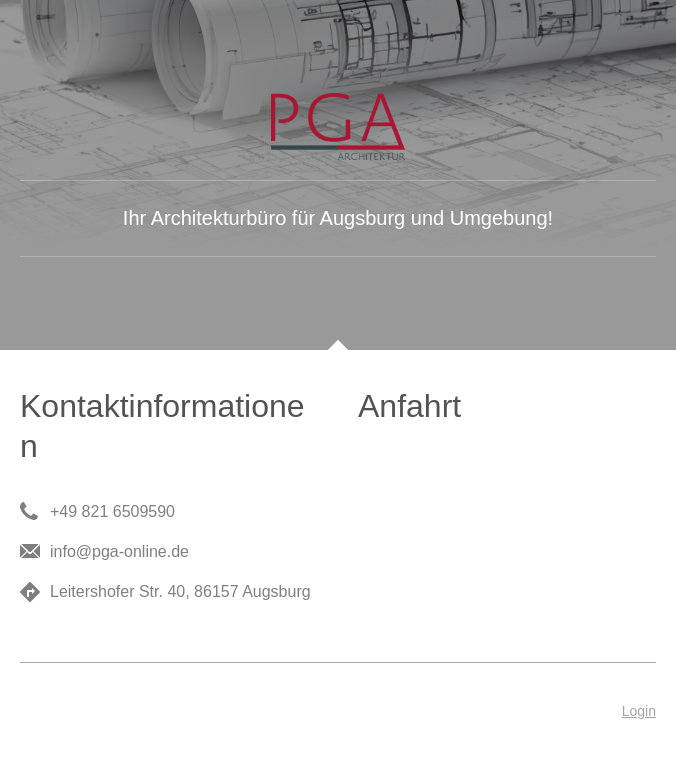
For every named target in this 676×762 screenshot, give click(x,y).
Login (639, 711)
